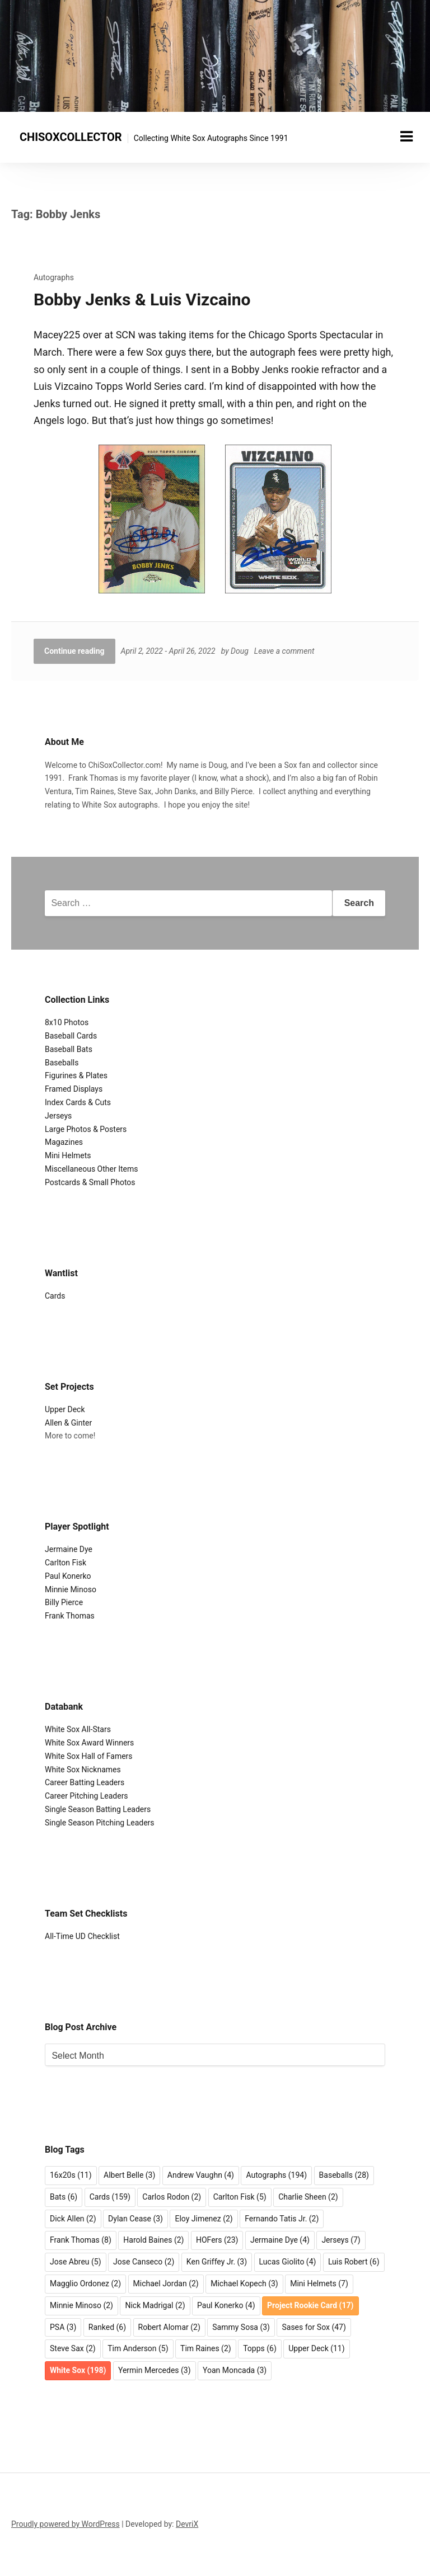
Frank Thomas (70, 1615)
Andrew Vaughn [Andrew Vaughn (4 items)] (200, 2175)
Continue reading (74, 651)
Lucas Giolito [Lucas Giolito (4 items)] (287, 2261)
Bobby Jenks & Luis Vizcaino (142, 299)
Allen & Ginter (68, 1422)
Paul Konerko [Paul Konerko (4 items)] (226, 2305)
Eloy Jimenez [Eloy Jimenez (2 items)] (203, 2218)
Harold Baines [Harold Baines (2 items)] (153, 2239)
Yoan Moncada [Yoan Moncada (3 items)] (235, 2370)
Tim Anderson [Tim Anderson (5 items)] (138, 2348)
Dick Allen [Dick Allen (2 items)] (73, 2218)
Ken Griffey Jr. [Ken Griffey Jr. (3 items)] (216, 2261)
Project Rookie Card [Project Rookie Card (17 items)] (310, 2305)
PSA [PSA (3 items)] (63, 2327)
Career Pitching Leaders (86, 1795)
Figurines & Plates (76, 1075)
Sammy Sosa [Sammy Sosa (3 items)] (241, 2327)
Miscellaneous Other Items (91, 1168)
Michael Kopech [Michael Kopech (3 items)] (244, 2283)
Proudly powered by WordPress (65, 2524)
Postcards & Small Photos (90, 1182)
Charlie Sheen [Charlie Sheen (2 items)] (308, 2196)
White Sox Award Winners (89, 1742)
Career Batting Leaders (84, 1782)
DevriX (187, 2524)
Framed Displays (73, 1088)
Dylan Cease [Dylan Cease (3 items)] (135, 2218)
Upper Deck (65, 1409)
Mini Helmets (68, 1155)
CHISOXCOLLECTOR (71, 137)
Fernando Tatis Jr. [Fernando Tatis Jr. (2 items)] (282, 2218)
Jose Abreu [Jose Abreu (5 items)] (75, 2261)
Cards (55, 1295)
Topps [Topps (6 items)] (260, 2348)
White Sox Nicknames (83, 1769)
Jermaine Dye (68, 1549)
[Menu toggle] (406, 136)
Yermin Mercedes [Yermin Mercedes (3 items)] (154, 2370)
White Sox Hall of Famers (89, 1756)
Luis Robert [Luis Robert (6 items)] (354, 2261)
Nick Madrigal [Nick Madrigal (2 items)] (155, 2305)
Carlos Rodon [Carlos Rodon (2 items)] (171, 2196)
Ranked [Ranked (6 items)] (107, 2327)
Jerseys (58, 1115)
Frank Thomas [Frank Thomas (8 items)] (80, 2239)
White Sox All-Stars (78, 1729)
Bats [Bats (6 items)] (63, 2196)
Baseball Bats (68, 1049)
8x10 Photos (66, 1022)
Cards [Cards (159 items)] (110, 2196)
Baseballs (62, 1062)
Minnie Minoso (70, 1589)
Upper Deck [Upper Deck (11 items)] (316, 2348)
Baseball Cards (71, 1035)
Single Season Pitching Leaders (100, 1822)
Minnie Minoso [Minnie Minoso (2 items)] (81, 2305)
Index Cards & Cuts (78, 1102)
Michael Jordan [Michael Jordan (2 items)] (166, 2283)
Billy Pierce (64, 1602)
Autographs (54, 277)
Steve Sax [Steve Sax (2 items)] (73, 2348)
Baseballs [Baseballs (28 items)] (344, 2175)
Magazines (64, 1142)
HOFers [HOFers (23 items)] (217, 2239)
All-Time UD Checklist (82, 1936)
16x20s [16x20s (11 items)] (71, 2175)
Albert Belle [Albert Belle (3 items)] (129, 2175)
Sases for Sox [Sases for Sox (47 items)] (313, 2327)
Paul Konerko (68, 1576)
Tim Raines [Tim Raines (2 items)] (205, 2348)
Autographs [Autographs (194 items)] (276, 2175)
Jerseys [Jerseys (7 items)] (340, 2239)
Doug (240, 651)
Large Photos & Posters (86, 1129)
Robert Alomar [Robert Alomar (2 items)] (169, 2327)
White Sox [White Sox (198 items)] (78, 2370)
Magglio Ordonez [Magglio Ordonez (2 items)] (85, 2283)
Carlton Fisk (65, 1562)
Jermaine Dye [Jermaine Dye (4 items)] (280, 2239)
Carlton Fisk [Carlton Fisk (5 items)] (240, 2196)
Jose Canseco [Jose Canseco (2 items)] (143, 2261)
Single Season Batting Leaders (98, 1809)
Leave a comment (284, 651)
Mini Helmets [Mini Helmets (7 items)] (319, 2283)
